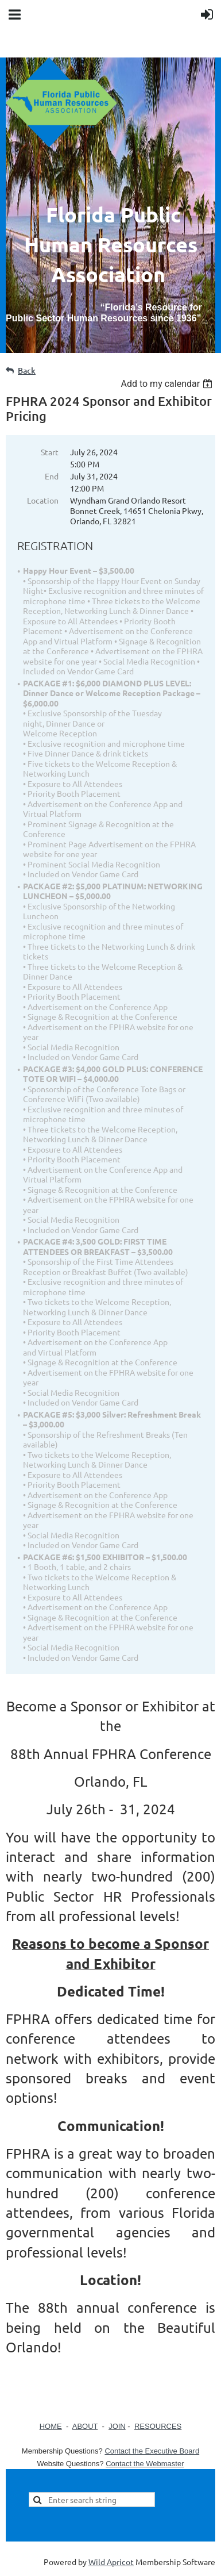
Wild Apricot (111, 2561)
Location (43, 500)
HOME (51, 2426)
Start (50, 452)
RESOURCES (157, 2426)
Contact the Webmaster (145, 2463)
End (52, 476)
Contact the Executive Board (151, 2451)
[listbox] (168, 384)
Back (27, 370)
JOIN (117, 2426)
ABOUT (85, 2426)
